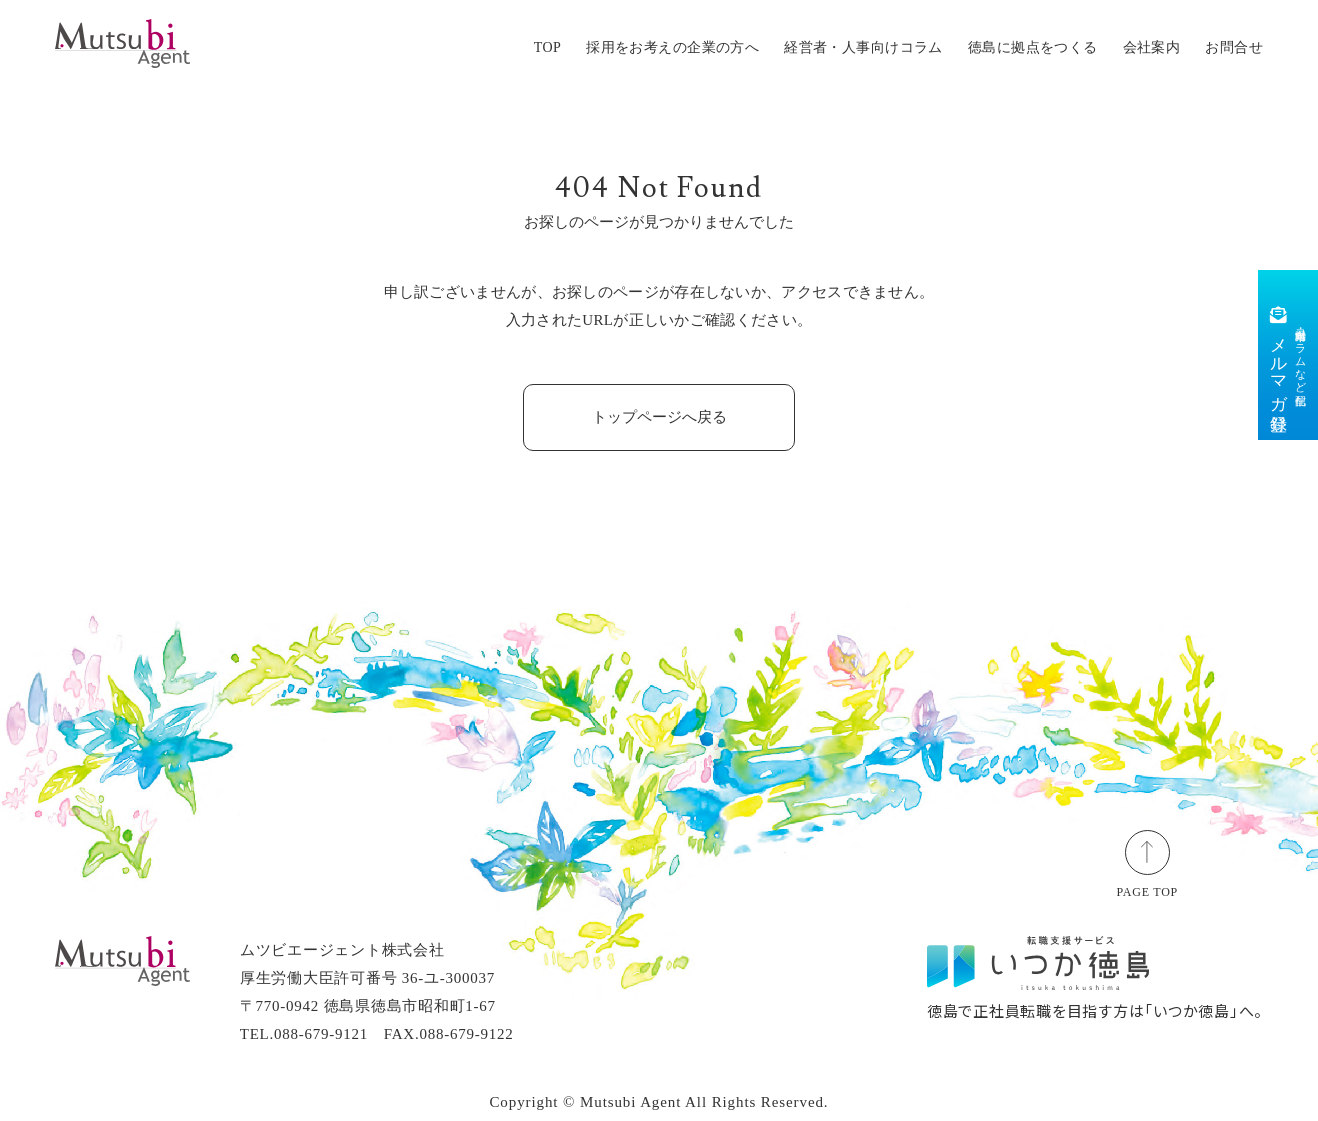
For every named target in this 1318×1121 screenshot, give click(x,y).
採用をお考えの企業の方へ (672, 47)
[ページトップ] (1147, 850)
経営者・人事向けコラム (863, 47)
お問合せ (1234, 47)
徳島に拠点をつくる (1033, 47)
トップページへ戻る (659, 417)
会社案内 (1152, 47)
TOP (547, 47)
